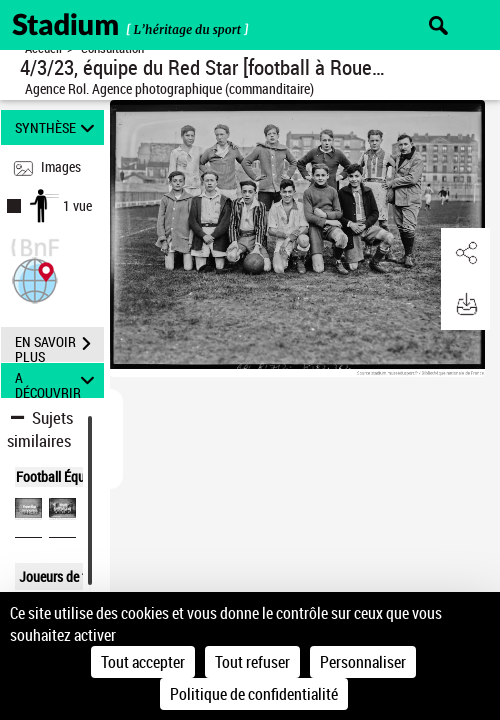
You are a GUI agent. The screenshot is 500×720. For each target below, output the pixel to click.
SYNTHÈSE (58, 127)
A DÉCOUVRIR (58, 380)
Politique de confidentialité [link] (254, 694)
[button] (35, 278)
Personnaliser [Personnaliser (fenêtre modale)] (363, 662)
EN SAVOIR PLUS (59, 346)
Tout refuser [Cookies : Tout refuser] (252, 662)
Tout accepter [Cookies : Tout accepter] (143, 662)
